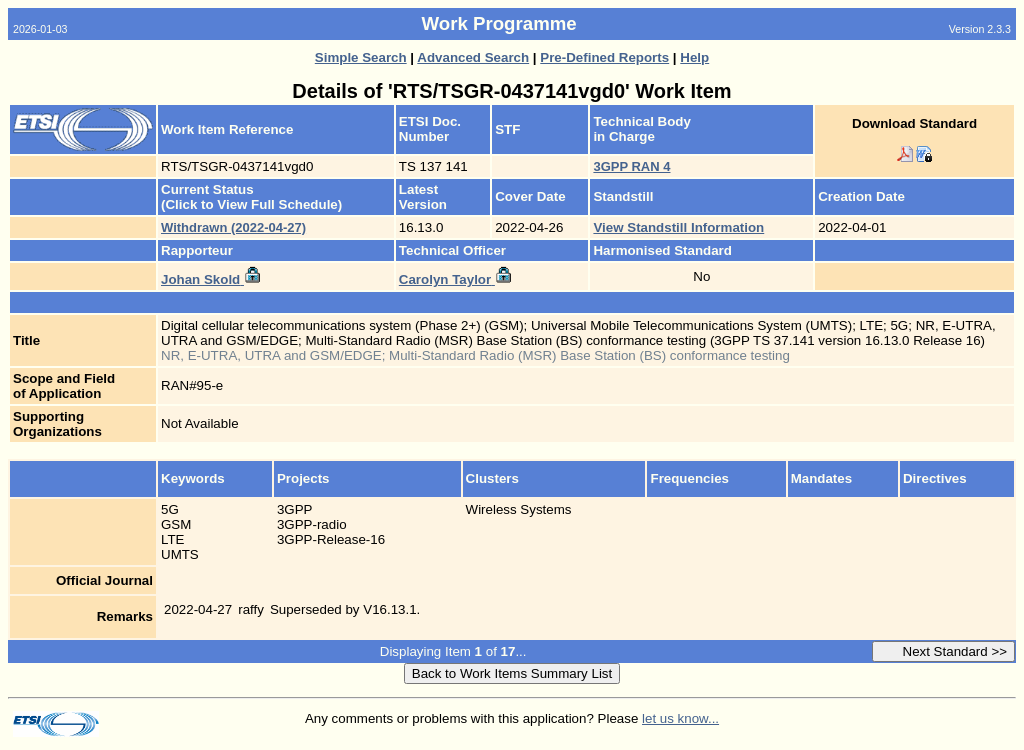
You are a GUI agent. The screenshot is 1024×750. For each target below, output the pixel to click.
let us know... (680, 718)
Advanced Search (473, 57)
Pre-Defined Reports (604, 57)
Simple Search (361, 57)
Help (694, 57)
